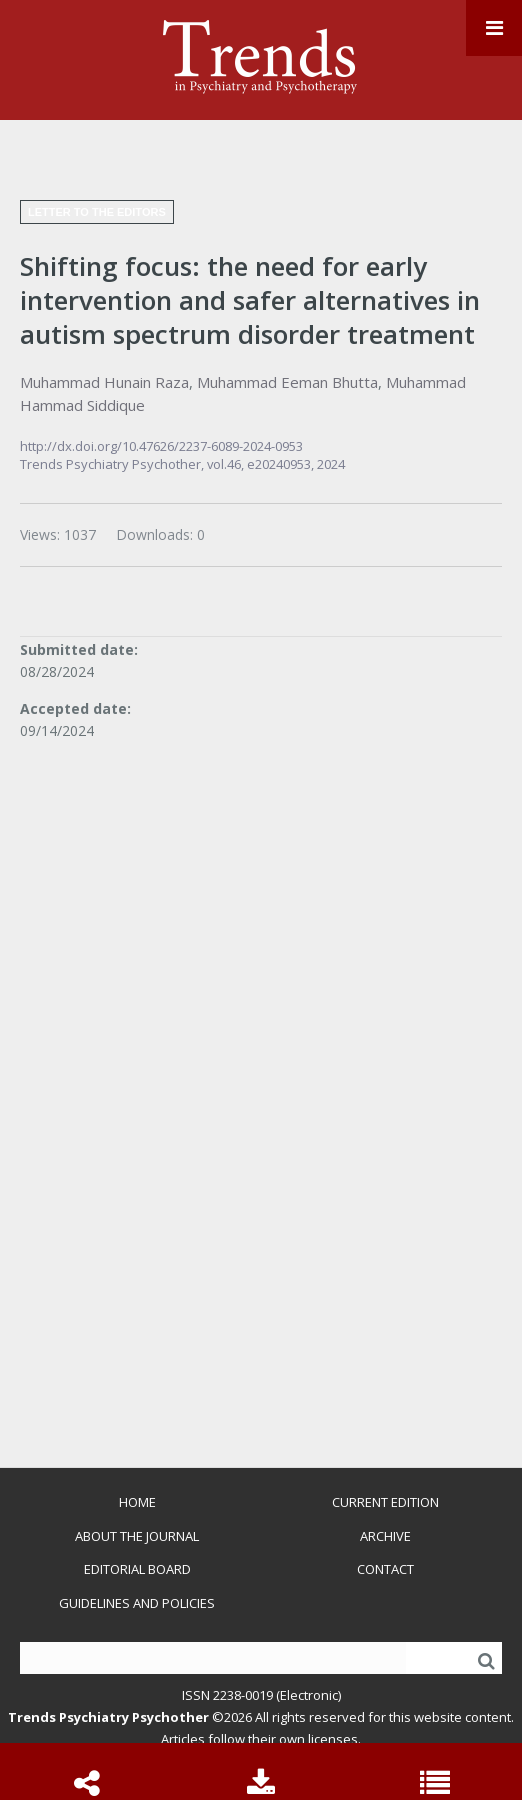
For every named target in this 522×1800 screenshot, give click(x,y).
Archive (385, 1536)
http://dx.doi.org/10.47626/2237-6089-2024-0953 (161, 446)
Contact (385, 1569)
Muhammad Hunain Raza (104, 382)
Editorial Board (137, 1569)
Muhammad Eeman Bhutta (287, 382)
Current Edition (385, 1502)
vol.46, (227, 464)
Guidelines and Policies (137, 1603)
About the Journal (137, 1536)
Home (137, 1502)
